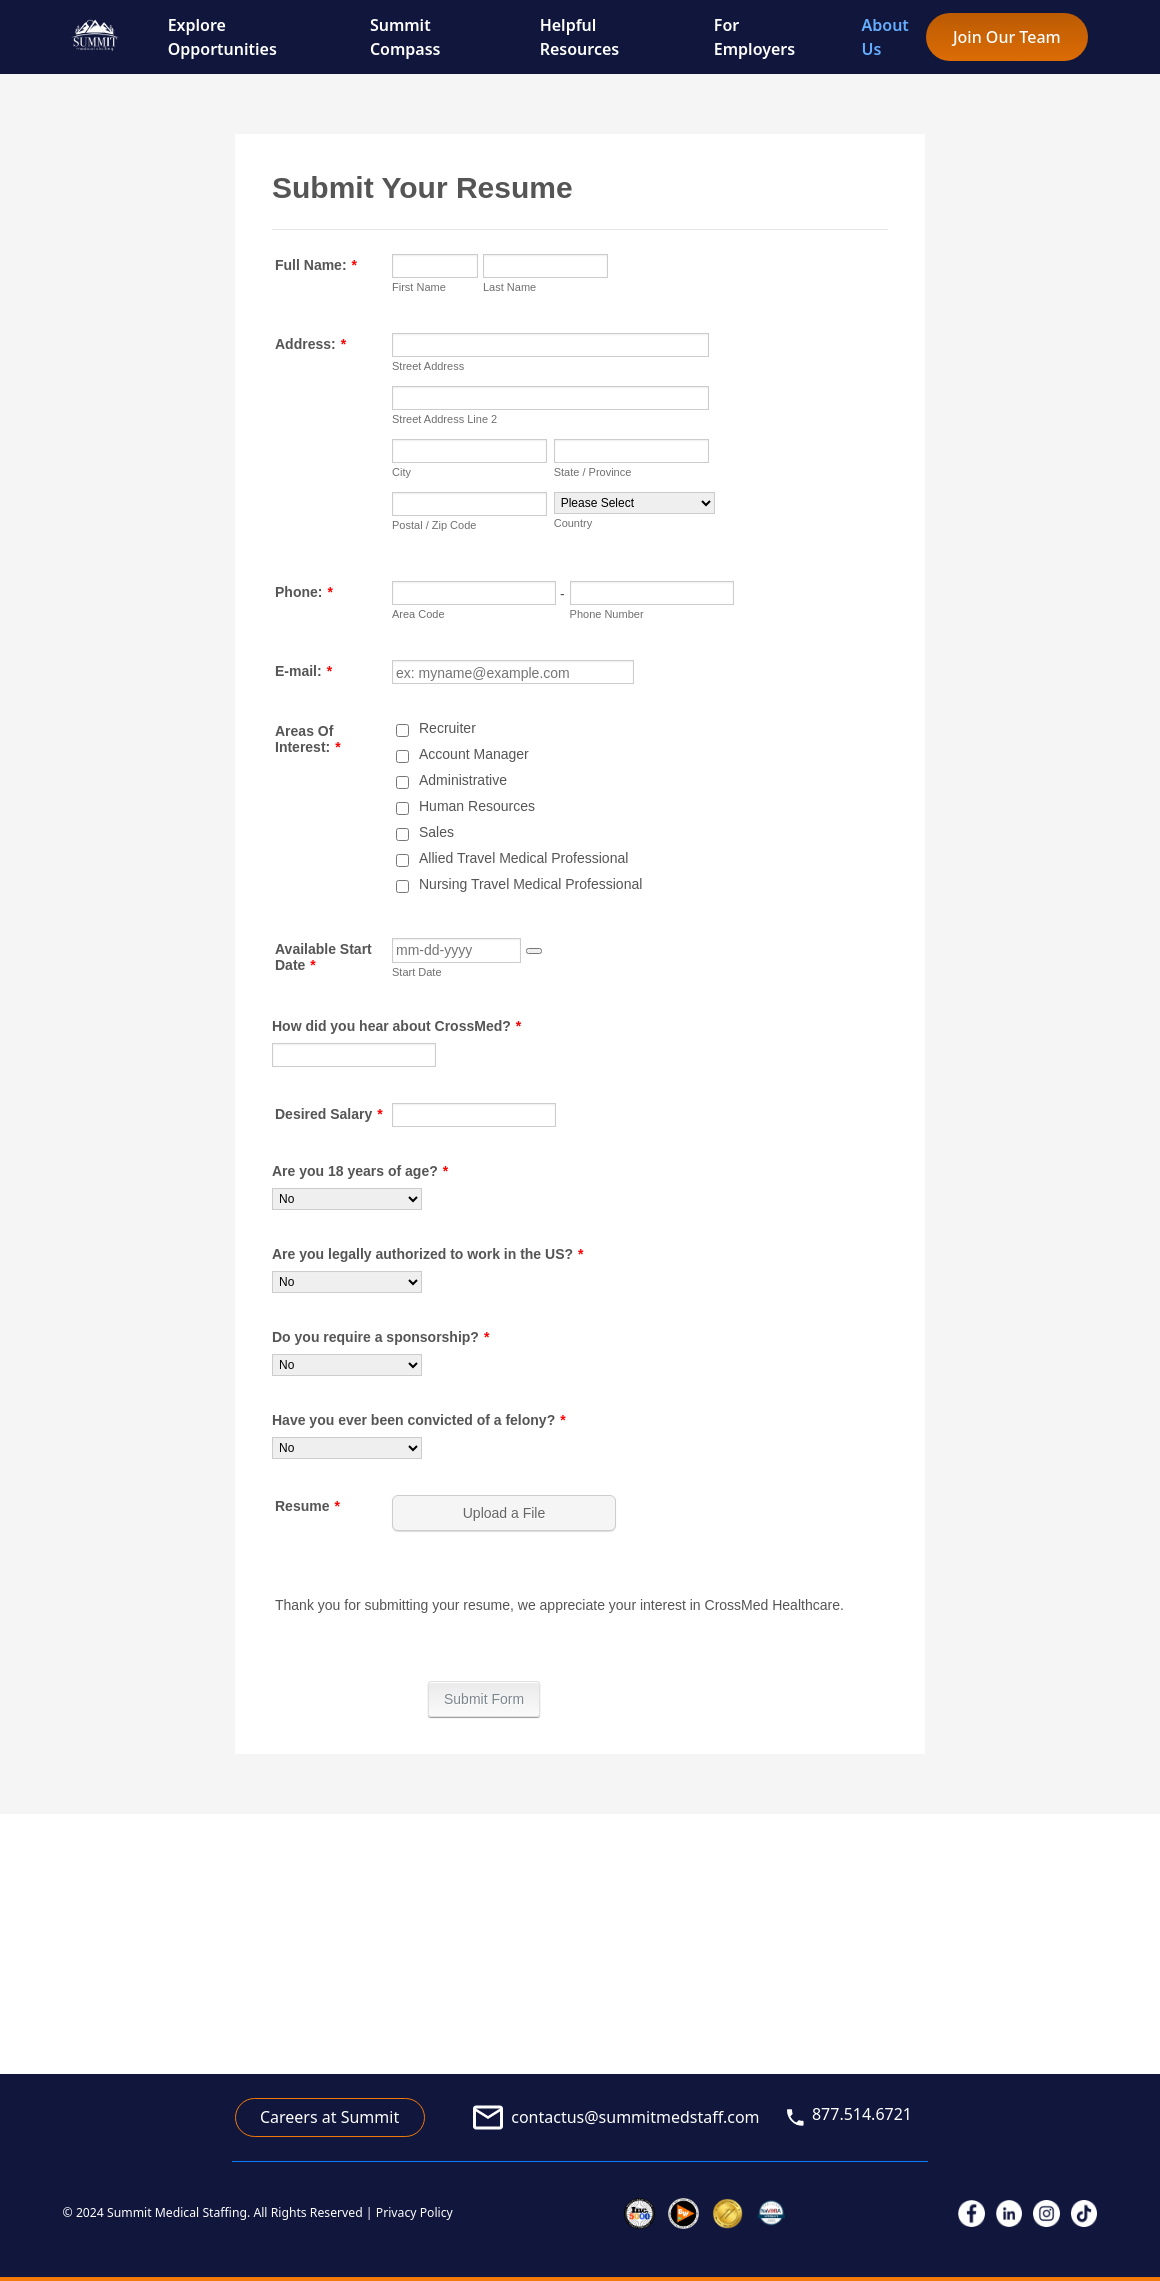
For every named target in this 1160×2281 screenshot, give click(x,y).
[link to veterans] (771, 2213)
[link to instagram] (1046, 2213)
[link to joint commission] (727, 2213)
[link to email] (605, 2117)
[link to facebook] (971, 2213)
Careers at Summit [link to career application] (329, 2117)
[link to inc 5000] (639, 2213)
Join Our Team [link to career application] (1007, 37)
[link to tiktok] (1084, 2213)
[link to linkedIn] (1009, 2213)
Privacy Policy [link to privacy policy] (414, 2212)
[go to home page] (95, 37)
